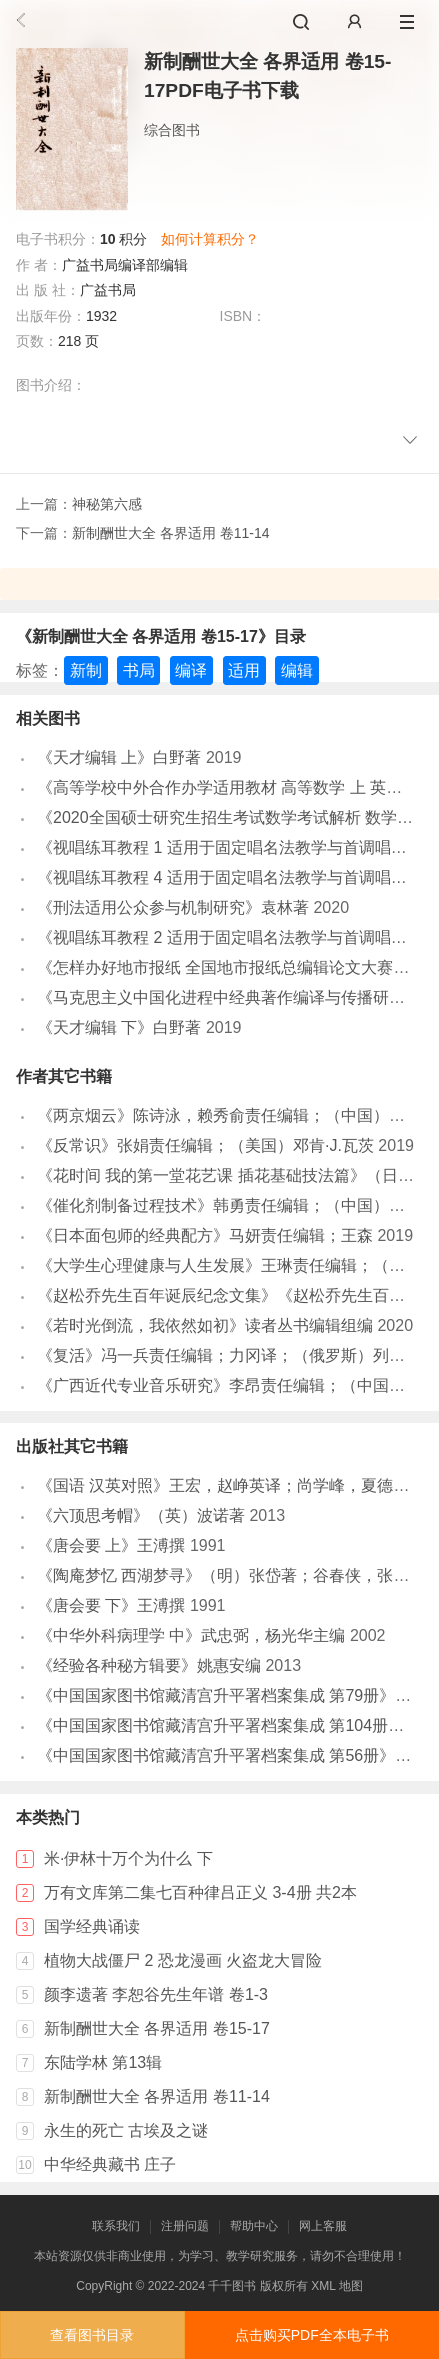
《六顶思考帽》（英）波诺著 (141, 1515)
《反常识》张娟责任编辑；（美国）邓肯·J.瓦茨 (205, 1145)
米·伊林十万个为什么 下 (128, 1858)
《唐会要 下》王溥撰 (111, 1605)
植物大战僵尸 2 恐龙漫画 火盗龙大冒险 (183, 1960)
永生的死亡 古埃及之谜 (126, 2130)
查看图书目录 (92, 2335)
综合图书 (172, 130)
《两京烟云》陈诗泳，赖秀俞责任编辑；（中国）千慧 (229, 1115)
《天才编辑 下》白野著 (119, 1027)
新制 (86, 670)
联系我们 (116, 2226)
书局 (139, 670)
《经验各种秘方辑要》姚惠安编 (149, 1665)
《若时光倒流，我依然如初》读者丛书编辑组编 (205, 1325)
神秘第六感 (107, 504)
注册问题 (185, 2226)
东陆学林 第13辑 (103, 2062)
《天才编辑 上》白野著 (119, 757)
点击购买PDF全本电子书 (312, 2335)
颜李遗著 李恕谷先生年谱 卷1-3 (156, 1994)
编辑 (297, 670)
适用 (244, 670)
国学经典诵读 (92, 1926)
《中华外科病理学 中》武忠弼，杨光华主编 (191, 1635)
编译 (191, 670)
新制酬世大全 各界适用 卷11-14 (171, 533)
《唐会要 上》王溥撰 (111, 1545)
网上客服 (323, 2226)
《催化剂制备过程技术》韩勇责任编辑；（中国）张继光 (237, 1205)
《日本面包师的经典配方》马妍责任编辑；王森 (205, 1235)
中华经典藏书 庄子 (110, 2164)
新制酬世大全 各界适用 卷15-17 (157, 2028)
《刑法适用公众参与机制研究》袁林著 (173, 907)
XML (323, 2286)
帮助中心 (254, 2226)
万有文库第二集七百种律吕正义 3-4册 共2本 (200, 1892)
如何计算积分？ (210, 239)
